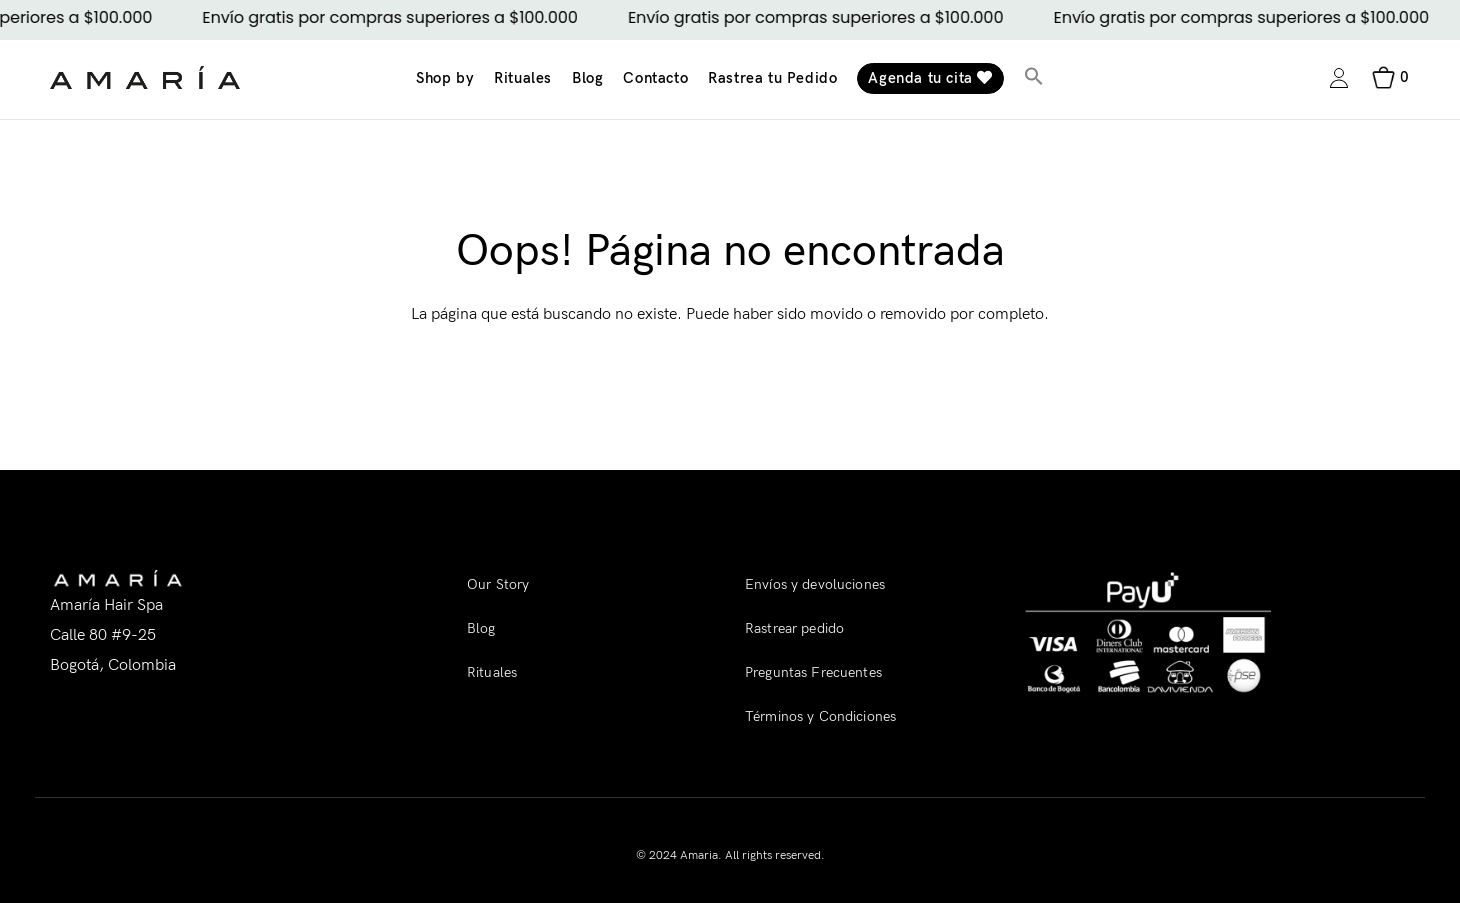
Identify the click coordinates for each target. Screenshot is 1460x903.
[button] (1034, 78)
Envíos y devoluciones (815, 584)
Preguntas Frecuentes (813, 672)
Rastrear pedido (794, 628)
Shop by (445, 78)
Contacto (655, 78)
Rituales (523, 78)
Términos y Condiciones (820, 716)
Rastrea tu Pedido (772, 78)
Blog (587, 78)
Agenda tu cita (930, 78)
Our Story (498, 584)
